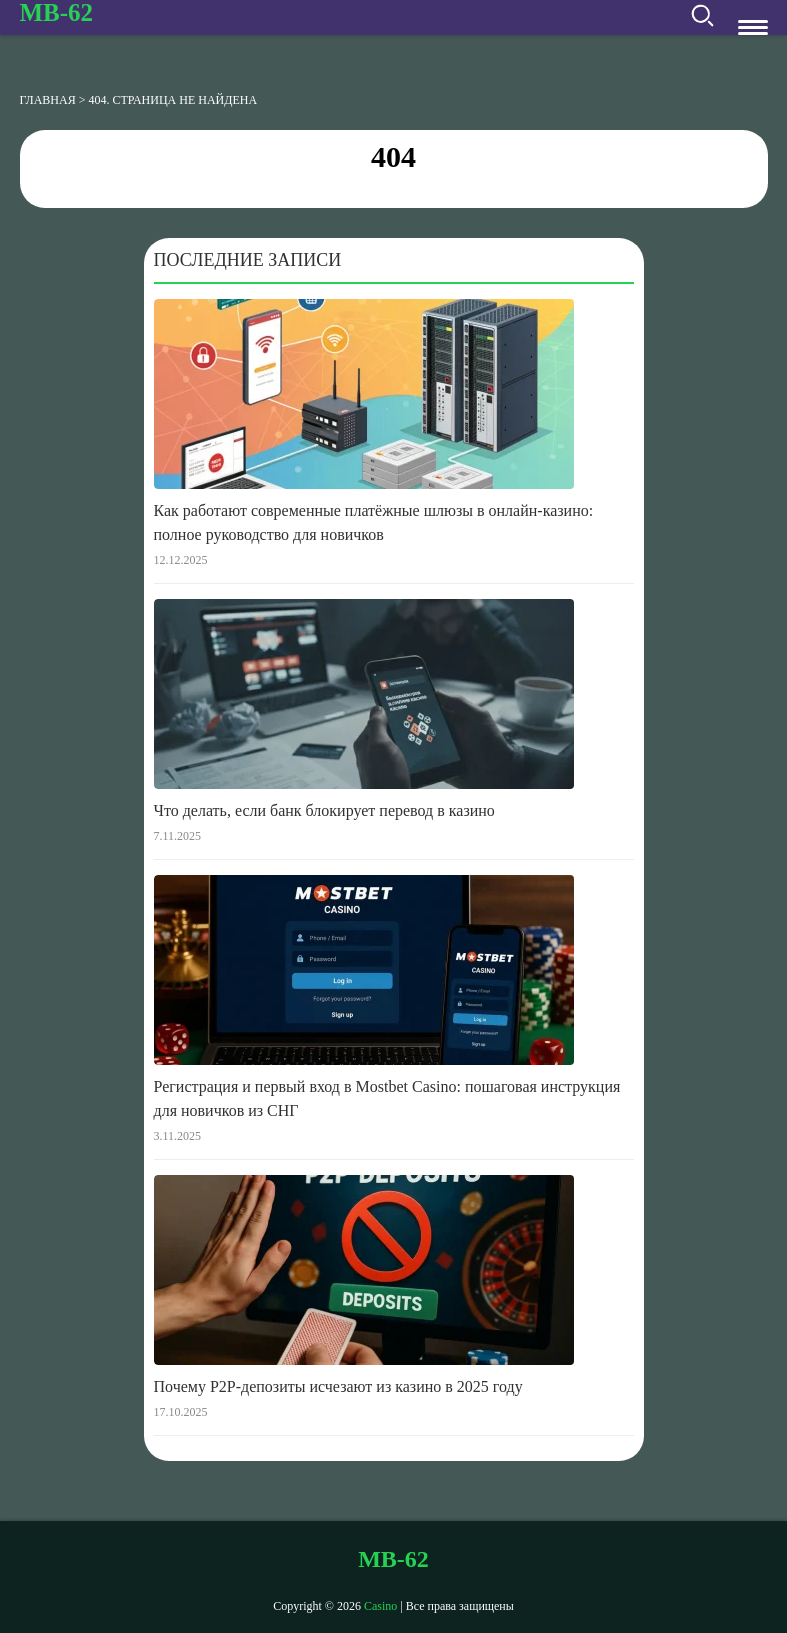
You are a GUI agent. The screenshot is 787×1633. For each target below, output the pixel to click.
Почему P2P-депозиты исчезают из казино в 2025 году (338, 1386)
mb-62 (57, 12)
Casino (380, 1606)
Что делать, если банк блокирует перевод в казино (324, 810)
